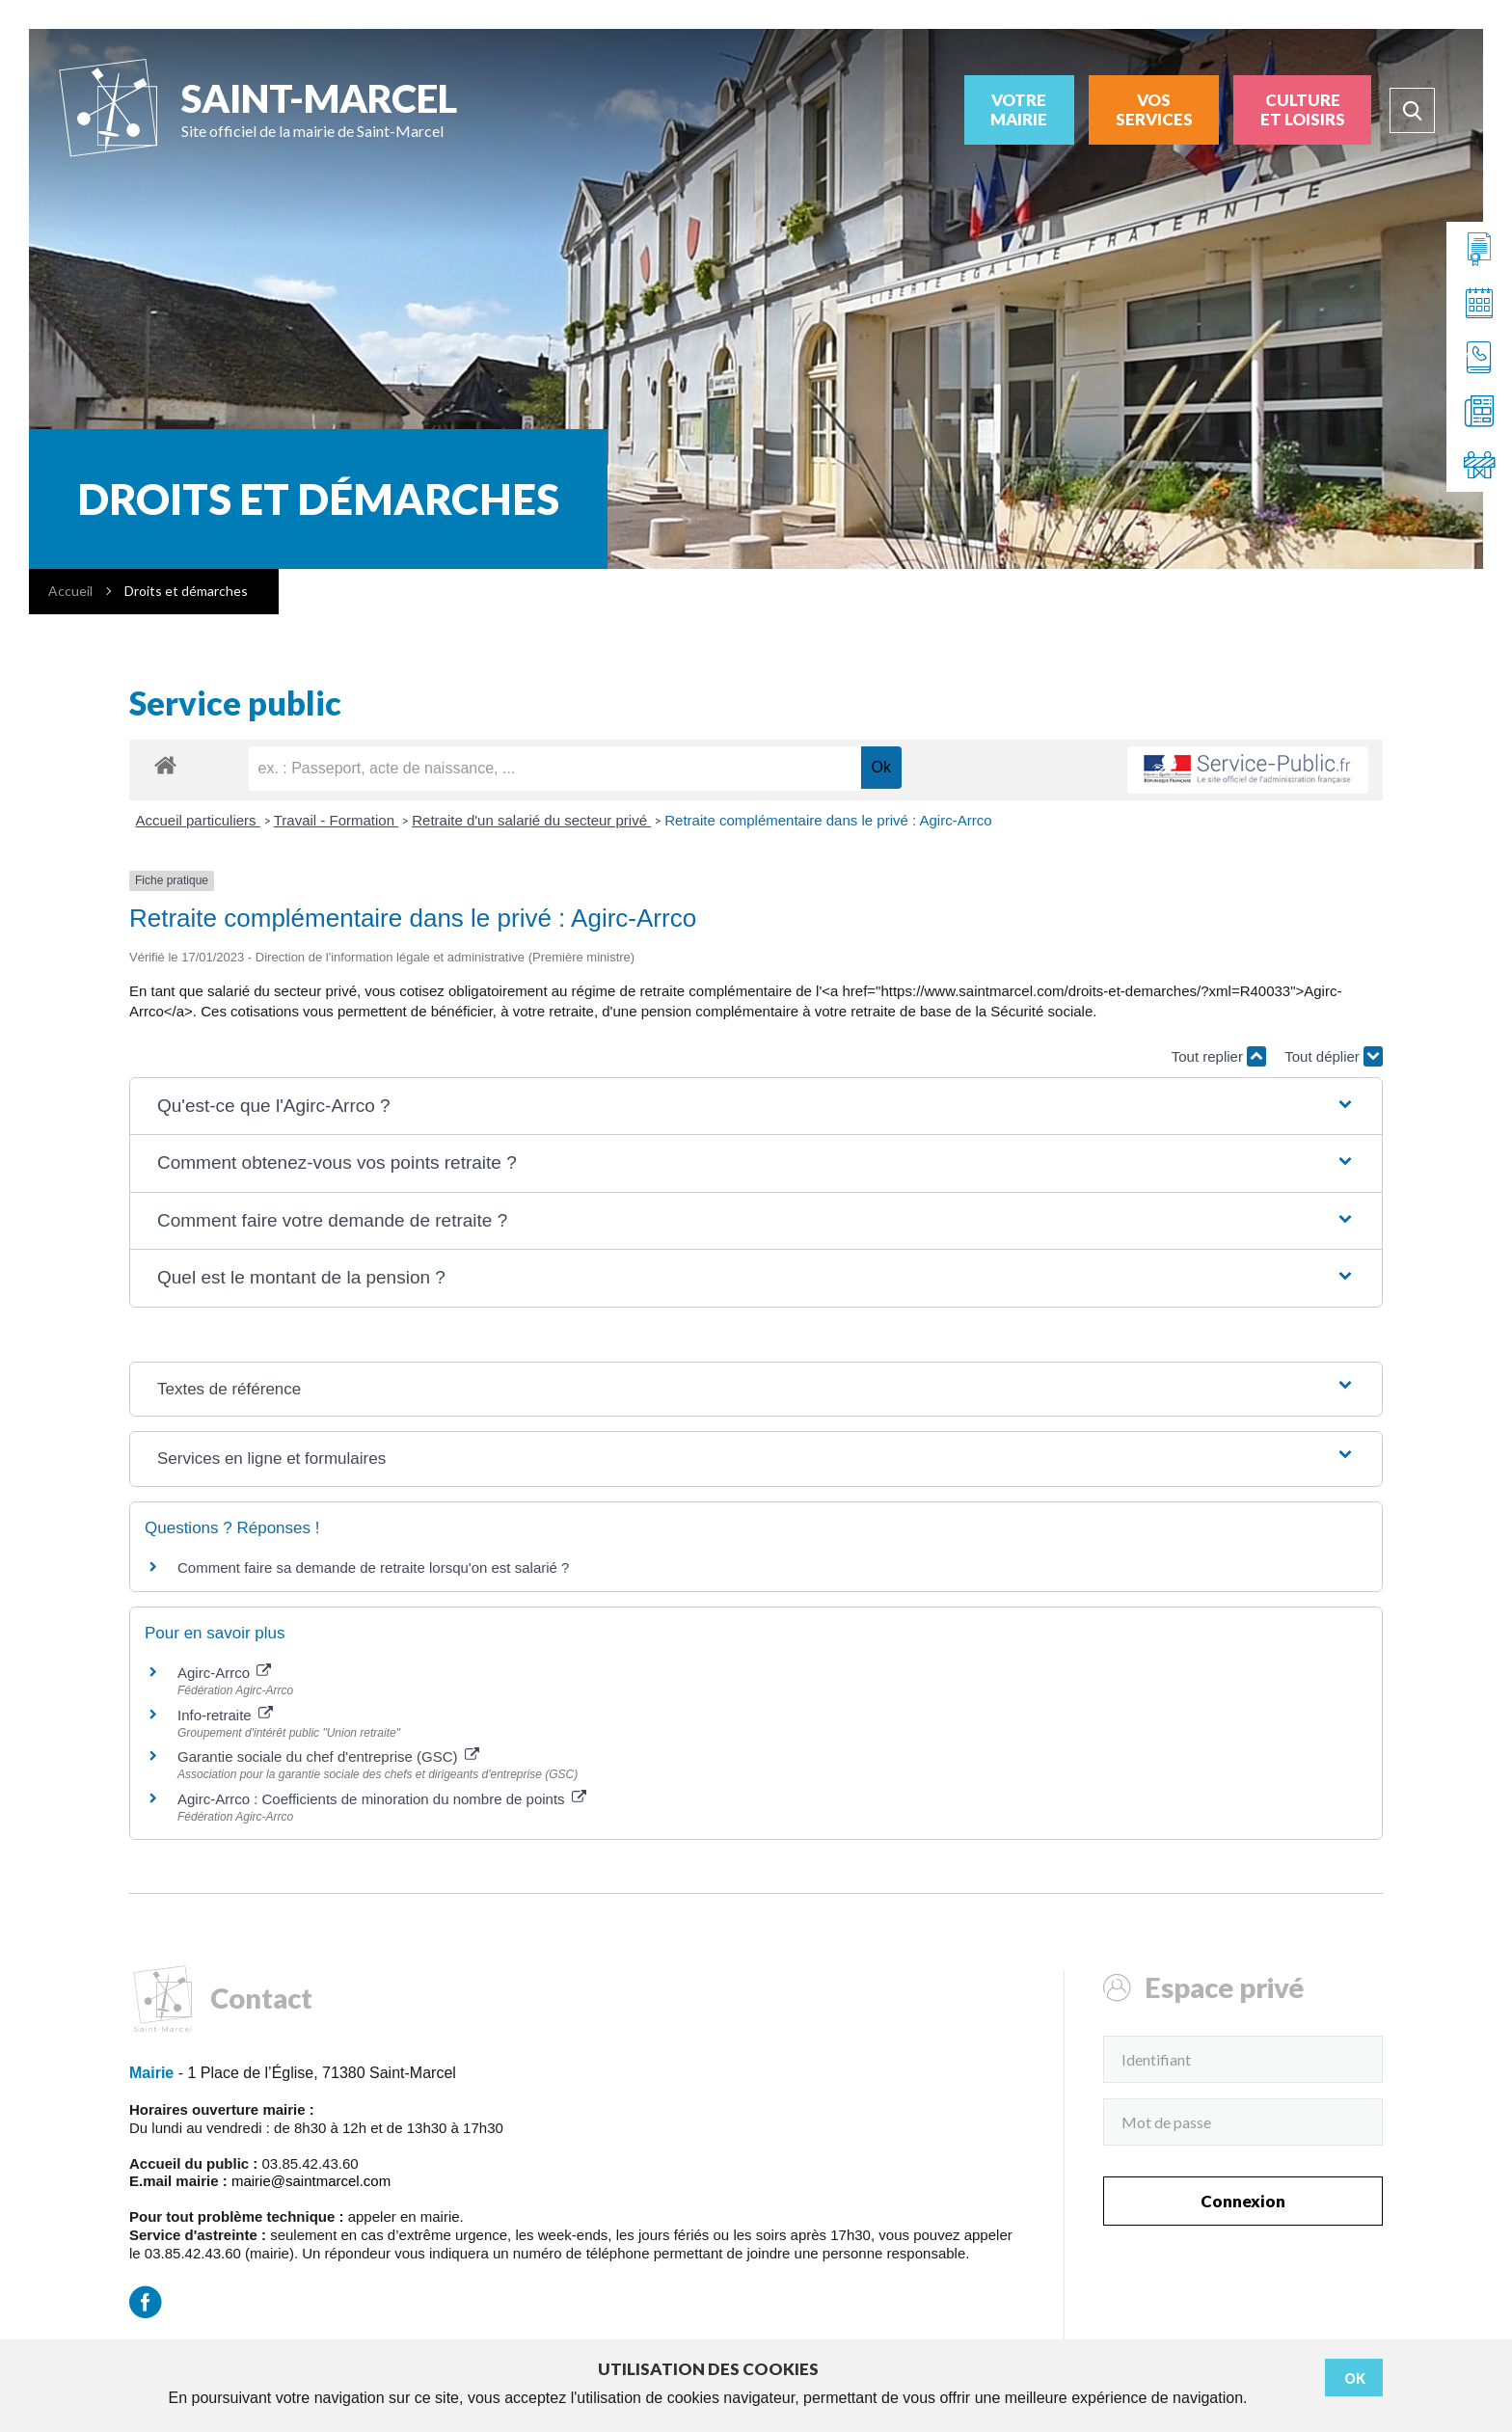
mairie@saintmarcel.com (311, 2181)
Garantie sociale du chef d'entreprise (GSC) (328, 1756)
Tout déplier (1333, 1056)
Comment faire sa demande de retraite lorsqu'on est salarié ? (373, 1567)
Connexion (1243, 2201)
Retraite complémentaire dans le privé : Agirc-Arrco (827, 820)
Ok (1354, 2378)
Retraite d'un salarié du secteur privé (531, 820)
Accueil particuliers (198, 820)
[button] (756, 1106)
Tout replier (1219, 1056)
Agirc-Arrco (224, 1672)
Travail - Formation (336, 820)
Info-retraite (225, 1715)
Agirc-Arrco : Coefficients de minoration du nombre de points (381, 1799)
